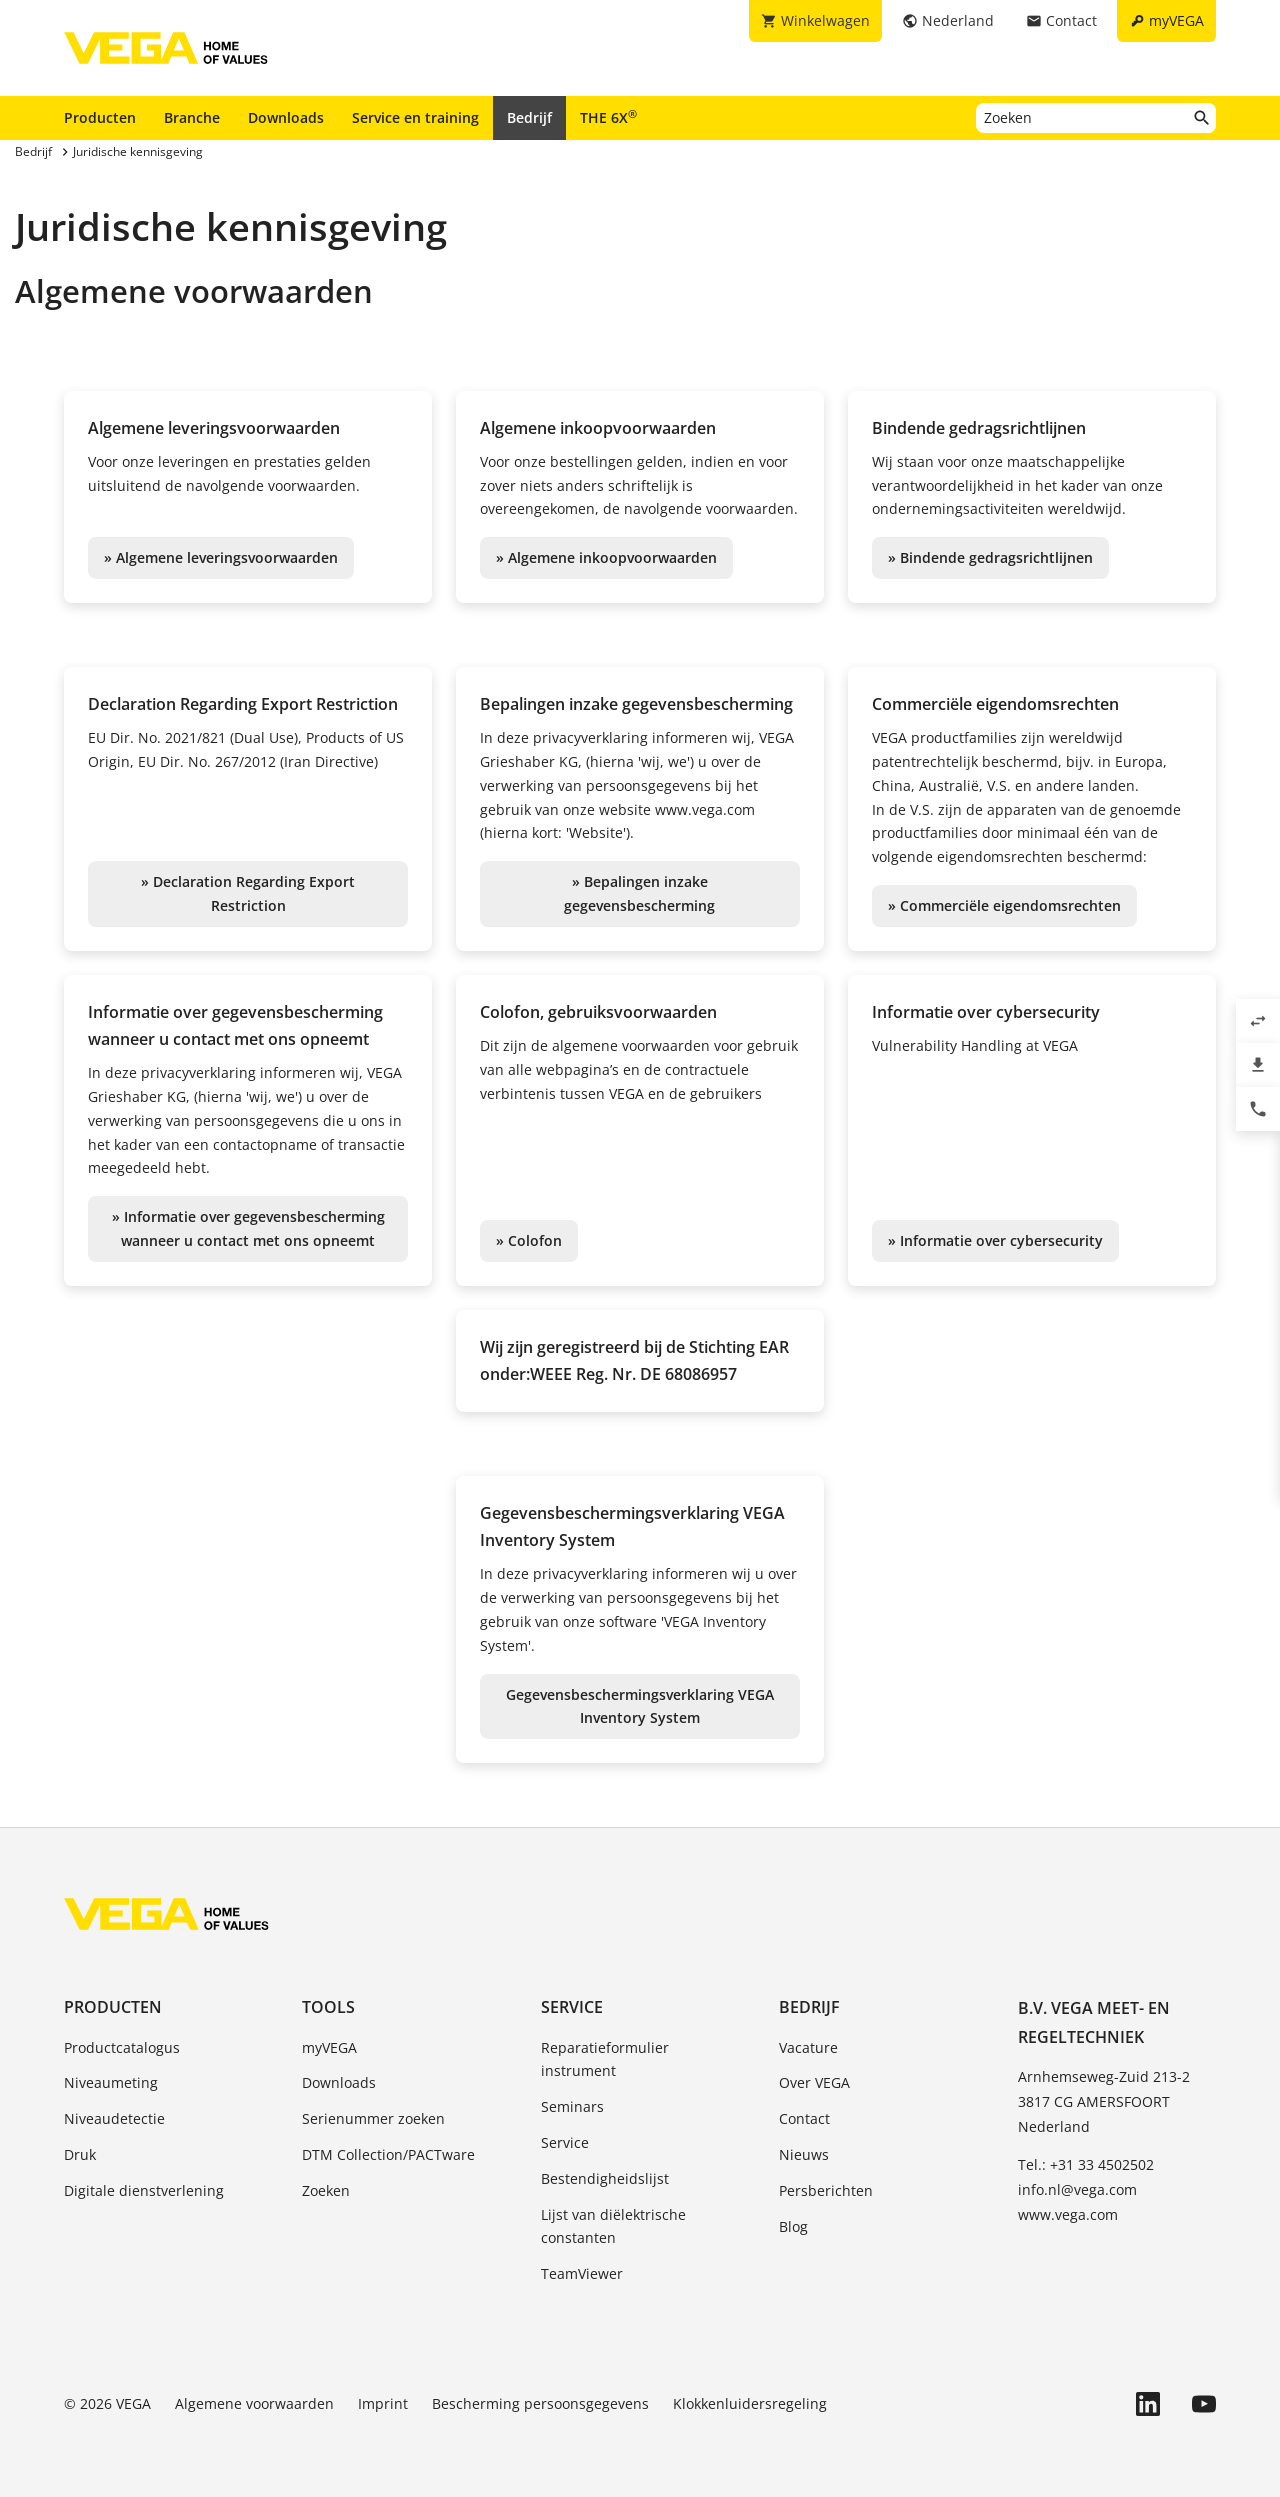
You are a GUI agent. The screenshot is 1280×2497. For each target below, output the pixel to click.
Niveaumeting (111, 2082)
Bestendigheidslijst (605, 2178)
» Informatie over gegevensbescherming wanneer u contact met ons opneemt (248, 1228)
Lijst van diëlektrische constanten (613, 2226)
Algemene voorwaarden (254, 2403)
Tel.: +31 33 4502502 (1086, 2164)
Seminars (572, 2106)
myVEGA (329, 2047)
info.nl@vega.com (1077, 2189)
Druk (80, 2154)
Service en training (415, 117)
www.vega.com (1068, 2214)
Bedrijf (529, 117)
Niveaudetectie (114, 2118)
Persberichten (826, 2190)
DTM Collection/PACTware (388, 2154)
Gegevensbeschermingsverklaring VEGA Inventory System (640, 1706)
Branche (192, 117)
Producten (100, 117)
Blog (793, 2226)
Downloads (286, 117)
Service (572, 2007)
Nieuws (804, 2154)
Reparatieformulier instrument (605, 2059)
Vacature (808, 2047)
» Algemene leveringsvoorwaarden (221, 557)
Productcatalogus (122, 2047)
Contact (804, 2118)
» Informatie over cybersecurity (995, 1240)
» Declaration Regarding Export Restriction (248, 893)
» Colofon (529, 1240)
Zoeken (326, 2190)
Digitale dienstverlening (144, 2190)
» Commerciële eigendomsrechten (1004, 905)
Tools (328, 2007)
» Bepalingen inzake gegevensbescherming (639, 893)
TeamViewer (582, 2273)
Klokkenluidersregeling (750, 2403)
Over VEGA (814, 2082)
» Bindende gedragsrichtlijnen (990, 557)
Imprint (383, 2403)
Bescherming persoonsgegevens (540, 2403)
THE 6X (608, 117)
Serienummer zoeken (373, 2118)
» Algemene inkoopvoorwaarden (606, 557)
